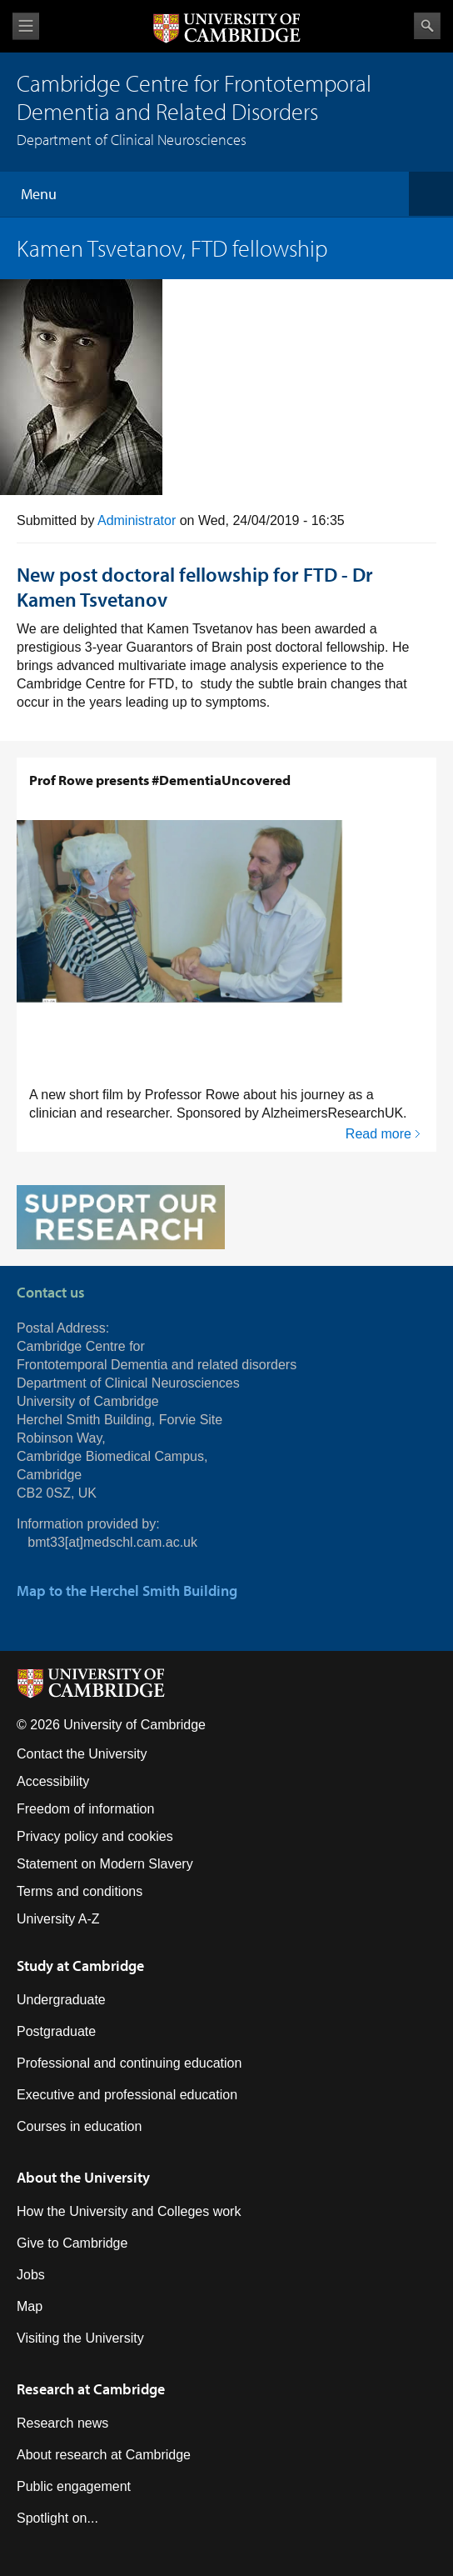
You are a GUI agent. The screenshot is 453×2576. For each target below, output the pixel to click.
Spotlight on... (57, 2518)
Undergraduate (61, 2000)
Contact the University (82, 1754)
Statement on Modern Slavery (105, 1864)
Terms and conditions (79, 1891)
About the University (83, 2177)
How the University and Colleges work (129, 2211)
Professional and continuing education (129, 2063)
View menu (25, 26)
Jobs (31, 2275)
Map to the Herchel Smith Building (127, 1590)
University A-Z (58, 1919)
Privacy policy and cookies (95, 1836)
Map (29, 2306)
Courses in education (79, 2126)
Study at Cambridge (80, 1965)
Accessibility (53, 1781)
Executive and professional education (127, 2095)
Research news (62, 2423)
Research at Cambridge (91, 2388)
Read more (378, 1134)
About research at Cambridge (104, 2455)
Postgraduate (56, 2031)
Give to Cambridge (72, 2243)
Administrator (136, 520)
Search (427, 26)
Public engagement (74, 2486)
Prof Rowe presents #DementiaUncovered (160, 779)
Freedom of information (85, 1809)
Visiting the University (80, 2338)
